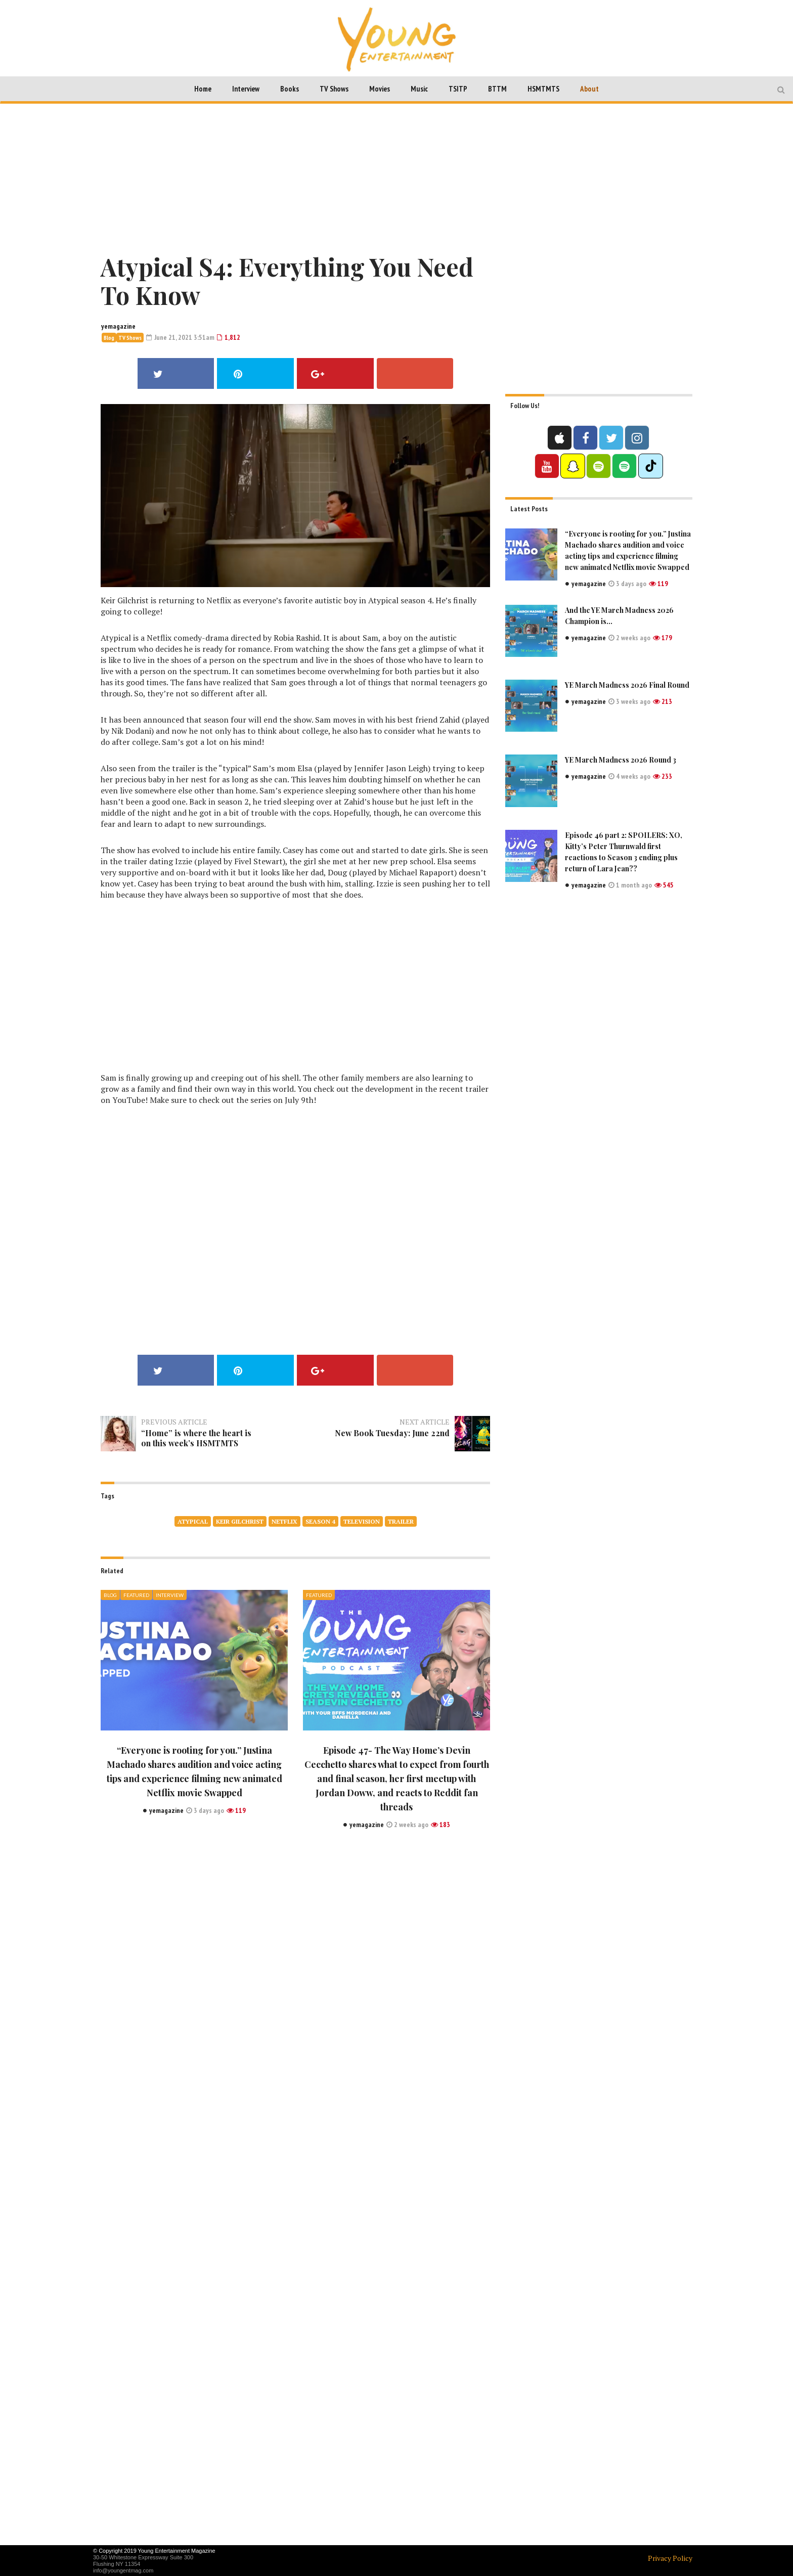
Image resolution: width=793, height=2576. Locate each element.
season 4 (320, 1521)
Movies (379, 89)
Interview (245, 89)
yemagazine (118, 326)
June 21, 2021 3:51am (180, 337)
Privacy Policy (670, 2557)
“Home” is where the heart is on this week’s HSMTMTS (197, 1438)
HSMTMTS (543, 89)
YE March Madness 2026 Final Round (627, 684)
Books (289, 89)
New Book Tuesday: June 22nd (402, 1438)
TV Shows (334, 89)
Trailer (401, 1521)
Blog (109, 337)
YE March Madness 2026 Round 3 (620, 759)
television (361, 1521)
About (589, 89)
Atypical (193, 1521)
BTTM (497, 89)
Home (202, 89)
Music (419, 89)
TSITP (458, 89)
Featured (136, 1595)
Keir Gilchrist (239, 1521)
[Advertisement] (396, 176)
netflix (284, 1521)
